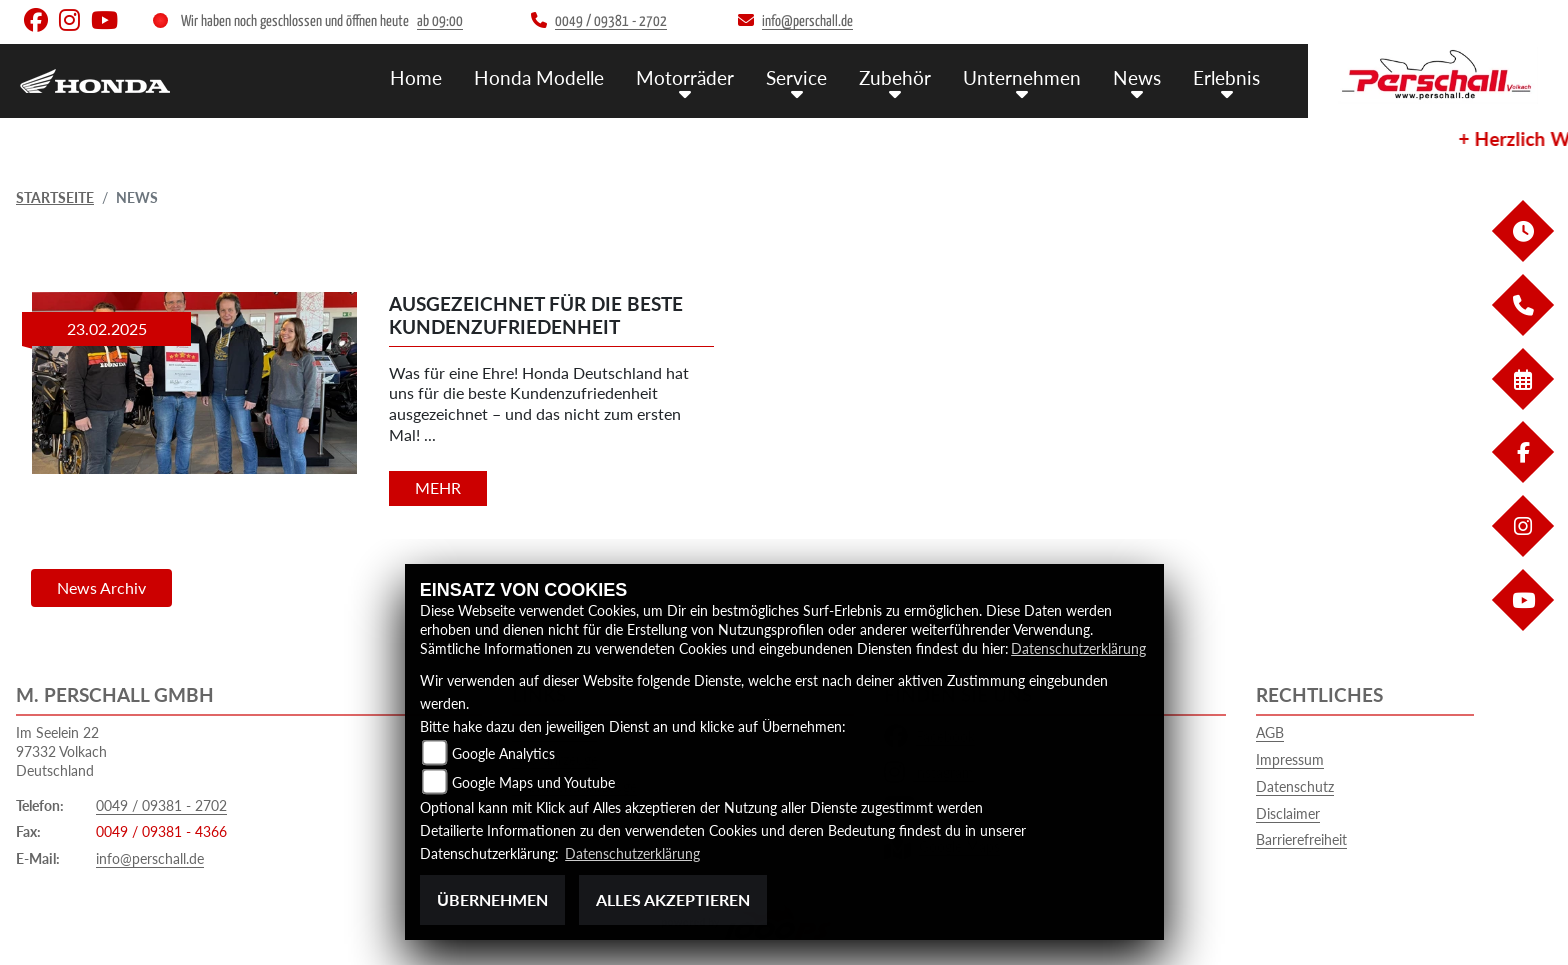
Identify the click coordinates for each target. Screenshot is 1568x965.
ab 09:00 (440, 21)
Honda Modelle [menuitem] (539, 77)
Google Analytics (503, 753)
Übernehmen (492, 899)
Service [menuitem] (796, 77)
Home (416, 77)
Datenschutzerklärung (1078, 648)
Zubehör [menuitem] (895, 77)
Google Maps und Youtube (533, 782)
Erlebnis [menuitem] (1226, 77)
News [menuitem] (1137, 77)
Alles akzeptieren (673, 899)
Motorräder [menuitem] (685, 77)
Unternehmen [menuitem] (1022, 77)
